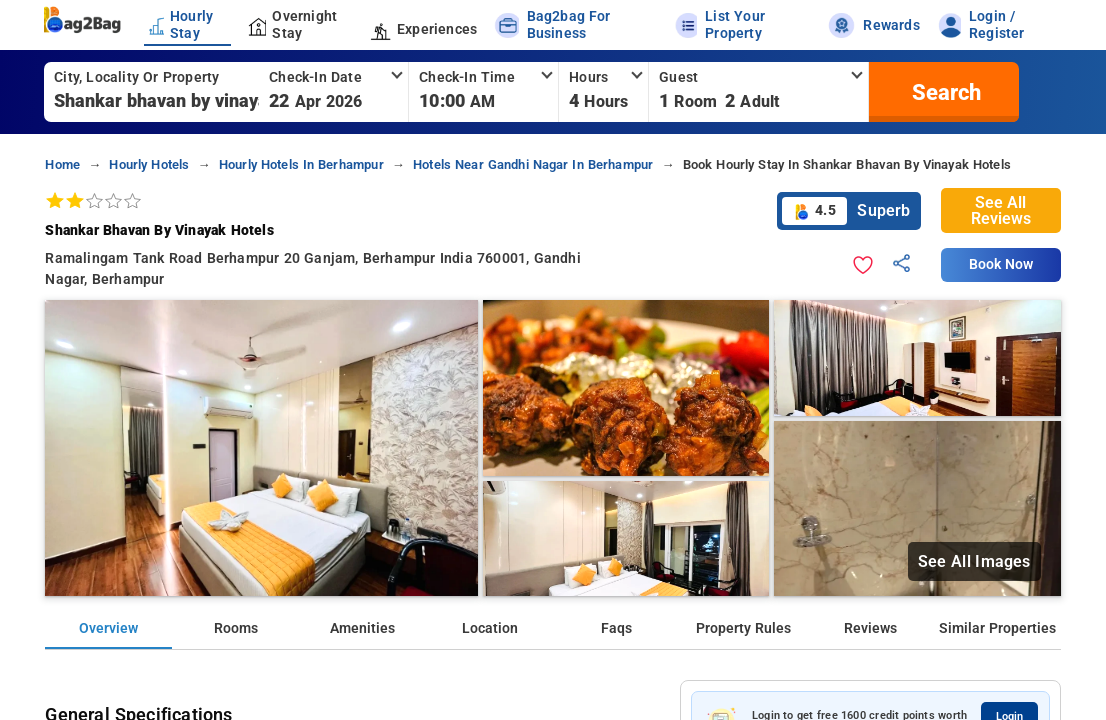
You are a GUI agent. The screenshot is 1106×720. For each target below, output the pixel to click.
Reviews (870, 628)
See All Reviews (1001, 210)
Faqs (616, 628)
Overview (108, 628)
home (62, 164)
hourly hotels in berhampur (301, 164)
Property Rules (743, 628)
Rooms (236, 628)
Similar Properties (997, 628)
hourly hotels (149, 164)
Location (490, 628)
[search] (944, 92)
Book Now (1001, 264)
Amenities (362, 628)
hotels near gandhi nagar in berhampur (533, 164)
